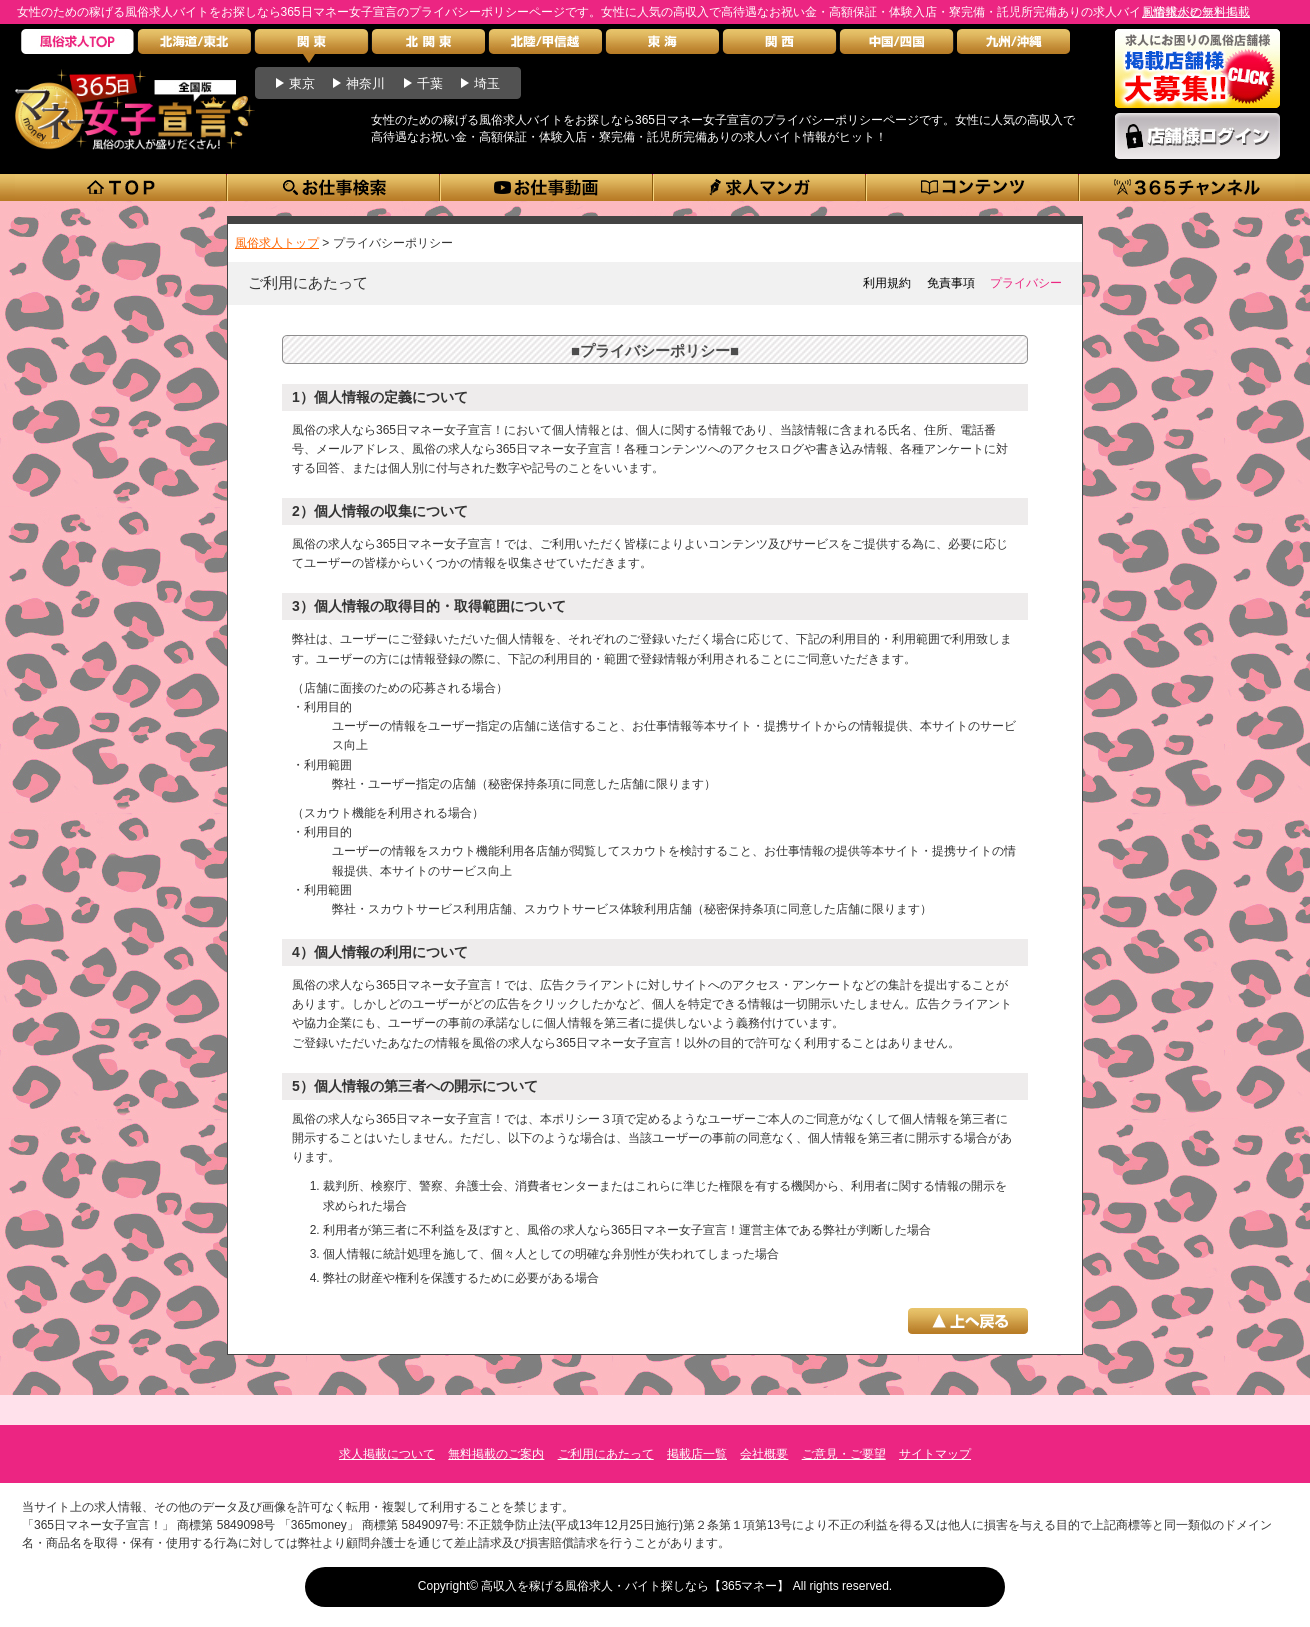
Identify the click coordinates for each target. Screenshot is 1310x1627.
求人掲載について (387, 1454)
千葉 (430, 83)
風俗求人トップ (277, 243)
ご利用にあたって (606, 1454)
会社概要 (764, 1454)
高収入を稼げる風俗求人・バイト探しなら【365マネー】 (635, 1586)
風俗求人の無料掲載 (1196, 12)
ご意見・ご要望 (844, 1454)
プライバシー (1026, 283)
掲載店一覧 (697, 1454)
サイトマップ (935, 1454)
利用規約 (887, 283)
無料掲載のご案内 (496, 1454)
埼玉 (487, 83)
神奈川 (365, 83)
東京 (302, 83)
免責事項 (951, 283)
